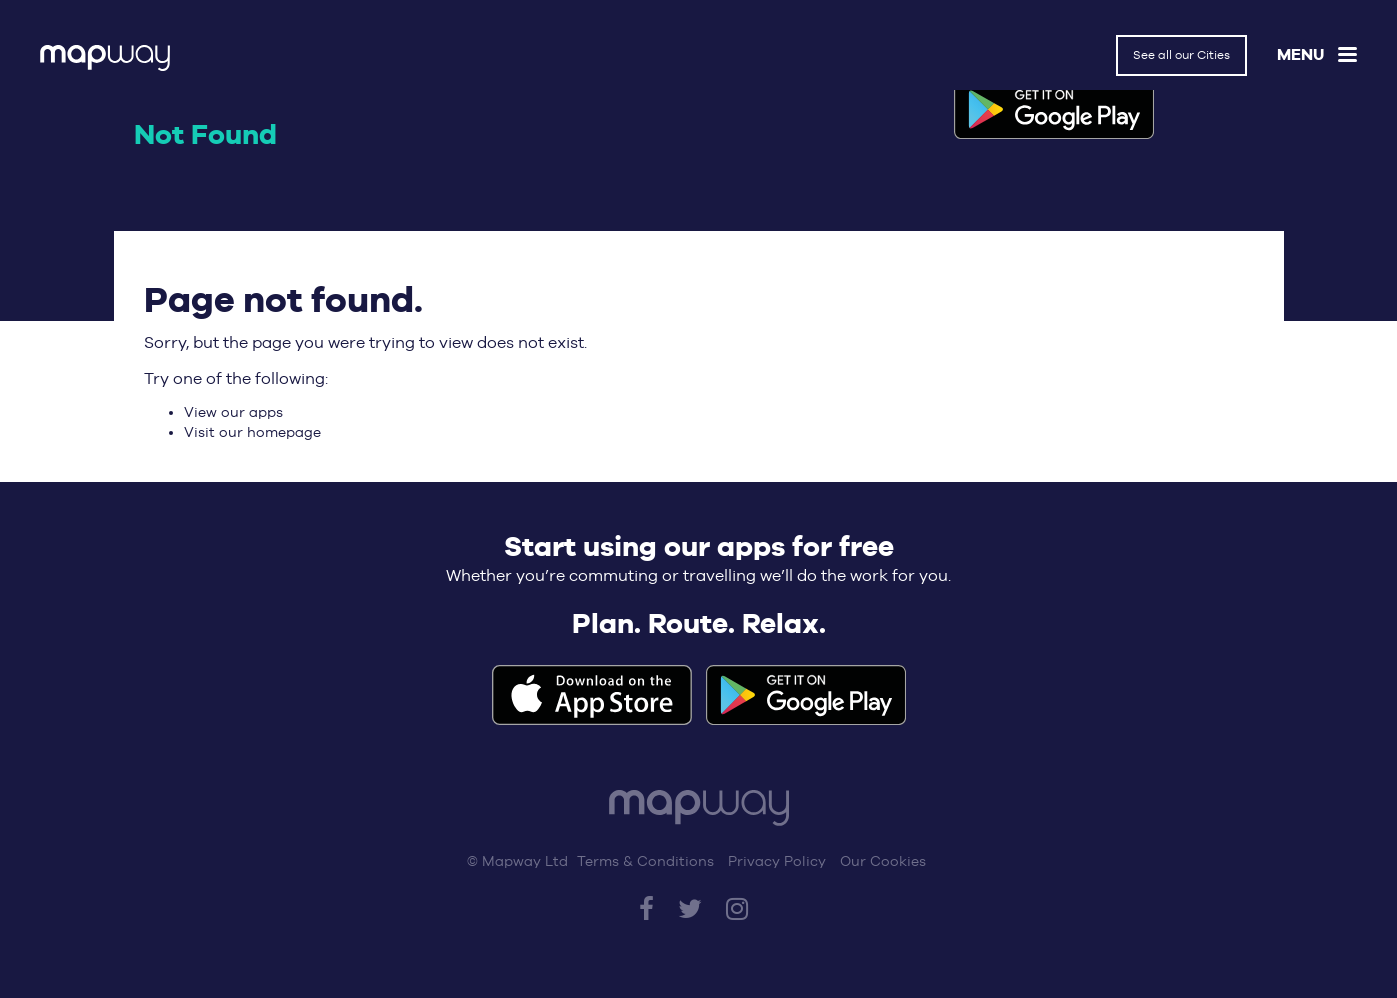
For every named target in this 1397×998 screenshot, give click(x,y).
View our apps (233, 412)
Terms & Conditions (645, 861)
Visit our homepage (252, 432)
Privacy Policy (777, 861)
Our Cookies (883, 861)
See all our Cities (1181, 55)
